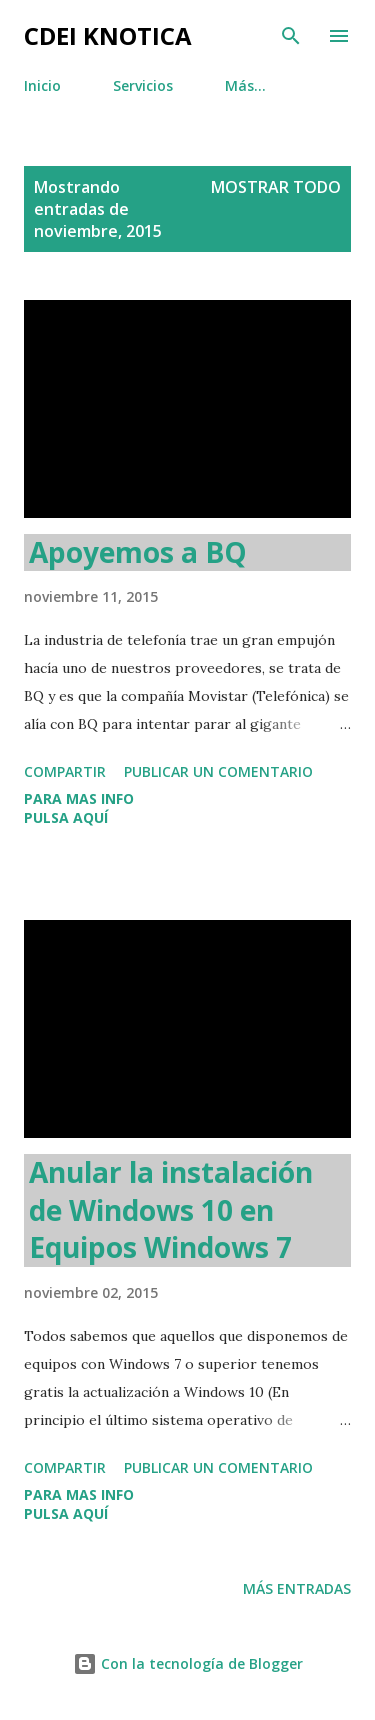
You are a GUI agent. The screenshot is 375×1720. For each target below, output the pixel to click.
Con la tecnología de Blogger (188, 1663)
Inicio (42, 85)
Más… (245, 85)
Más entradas (297, 1588)
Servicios (143, 85)
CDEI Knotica (108, 35)
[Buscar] (291, 36)
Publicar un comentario (218, 771)
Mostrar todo (276, 187)
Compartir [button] (65, 771)
